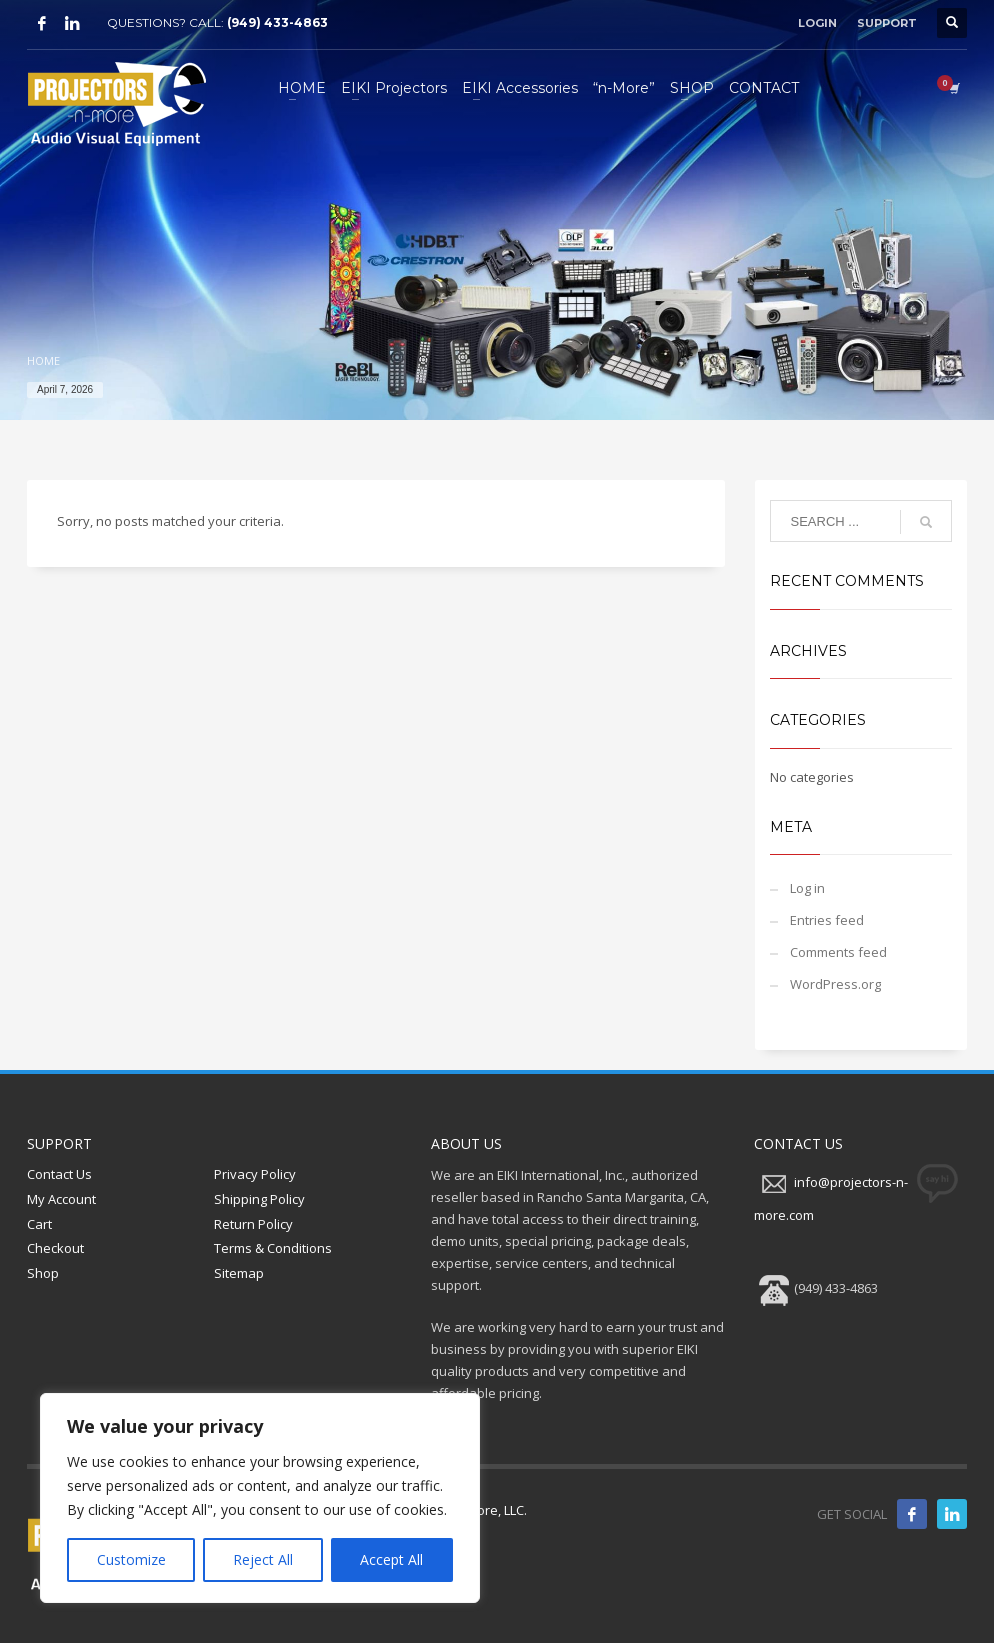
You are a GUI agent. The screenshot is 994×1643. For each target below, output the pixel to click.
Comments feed (838, 952)
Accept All (391, 1559)
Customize (131, 1559)
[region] (260, 1498)
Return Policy (253, 1224)
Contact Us (59, 1174)
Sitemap (239, 1273)
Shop (43, 1273)
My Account (61, 1199)
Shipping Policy (259, 1199)
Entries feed (827, 920)
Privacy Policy (255, 1174)
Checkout (55, 1248)
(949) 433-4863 (277, 22)
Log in (807, 888)
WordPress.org (835, 984)
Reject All (263, 1559)
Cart (39, 1224)
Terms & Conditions (273, 1248)
